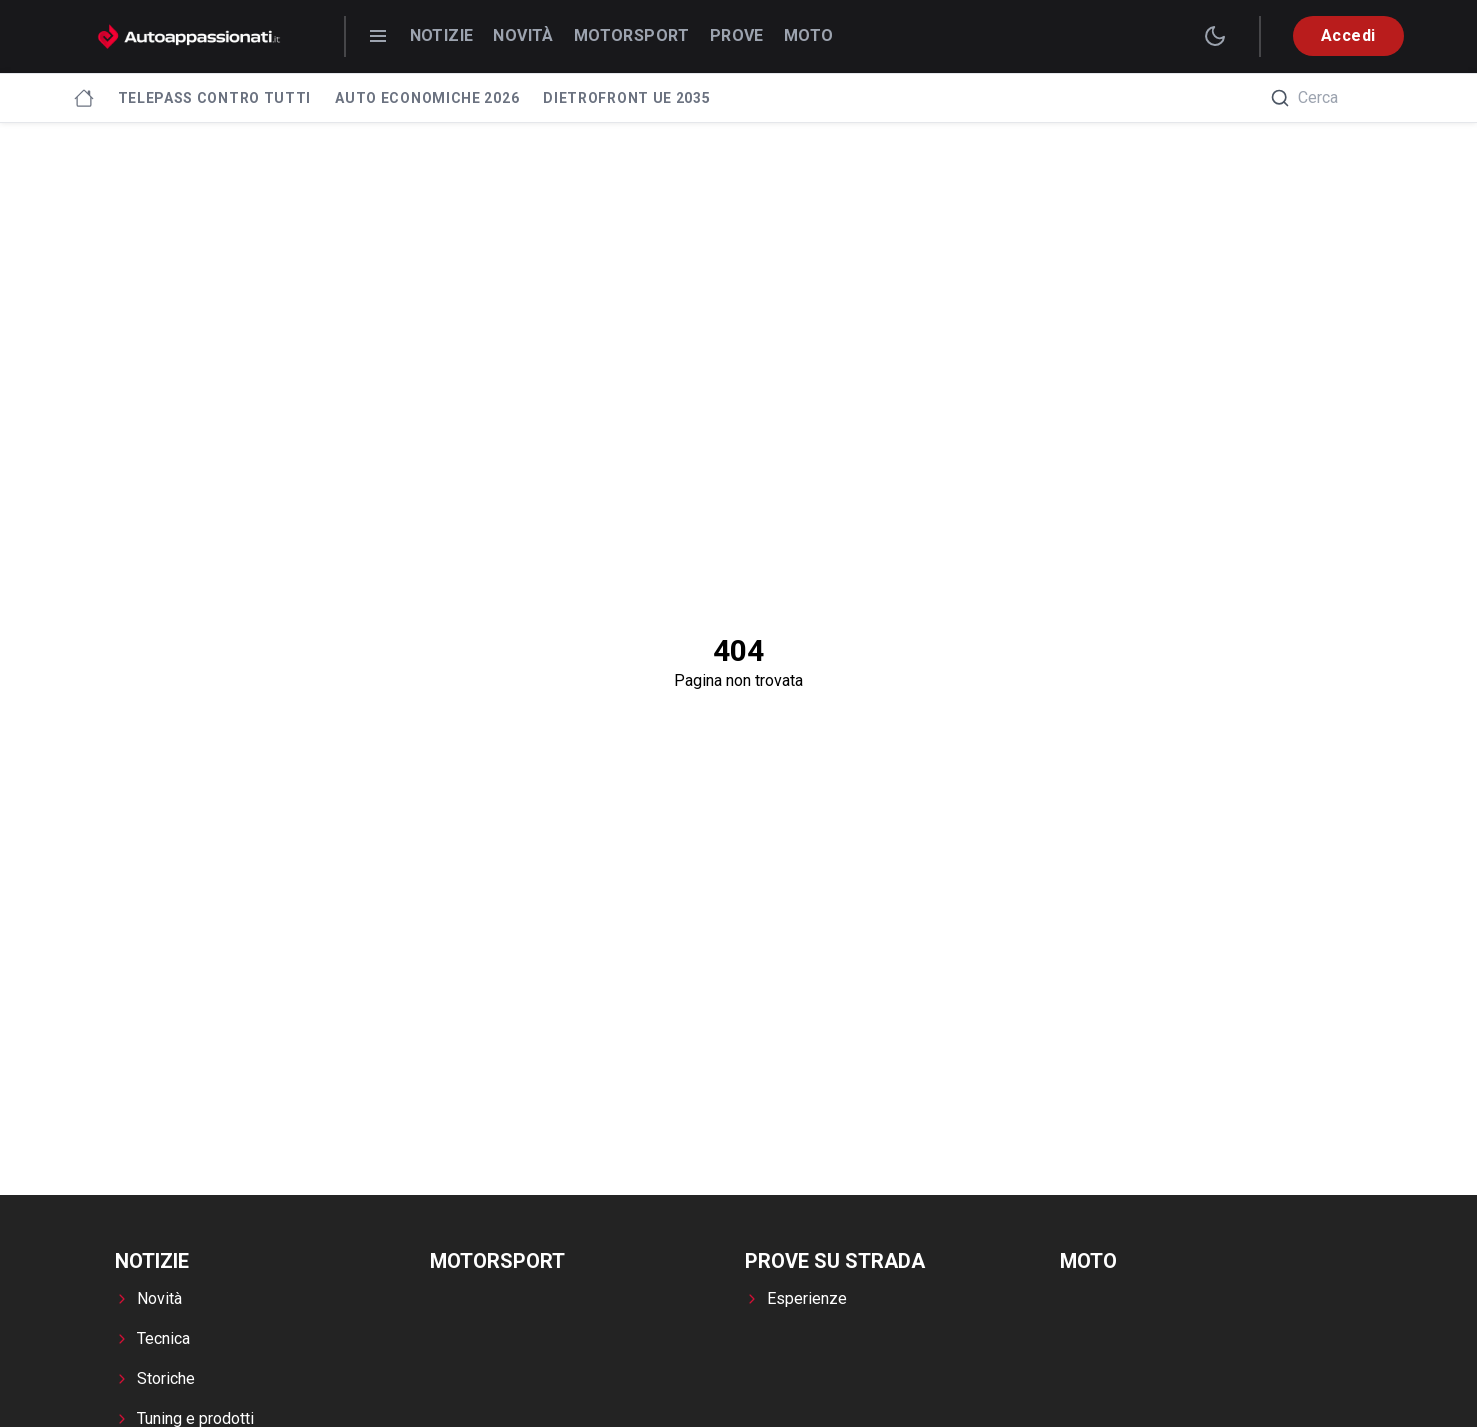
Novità (523, 35)
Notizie (442, 35)
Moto (809, 35)
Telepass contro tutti (215, 98)
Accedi (1348, 35)
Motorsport (632, 35)
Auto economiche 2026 (427, 98)
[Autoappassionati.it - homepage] (189, 36)
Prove (737, 35)
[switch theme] (1215, 36)
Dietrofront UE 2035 (626, 98)
